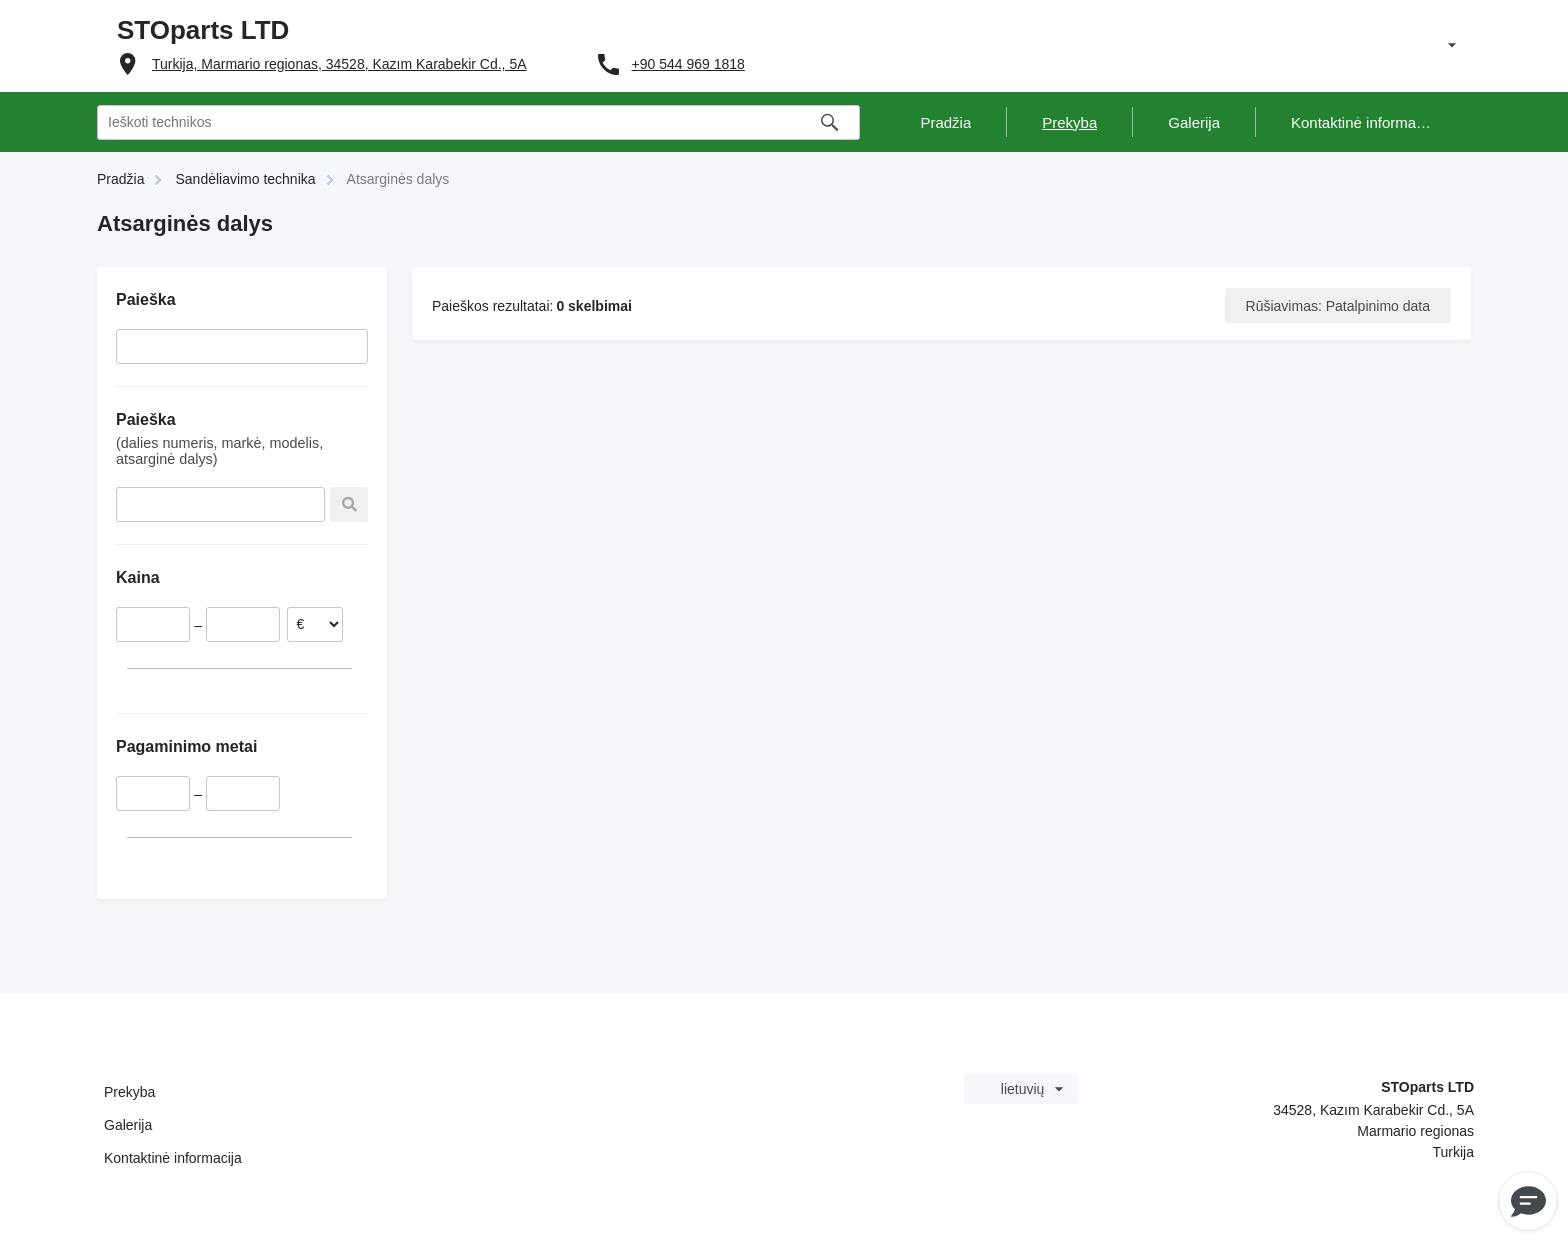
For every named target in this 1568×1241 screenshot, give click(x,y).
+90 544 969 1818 (688, 64)
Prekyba (129, 1092)
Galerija (128, 1125)
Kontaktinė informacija (173, 1158)
